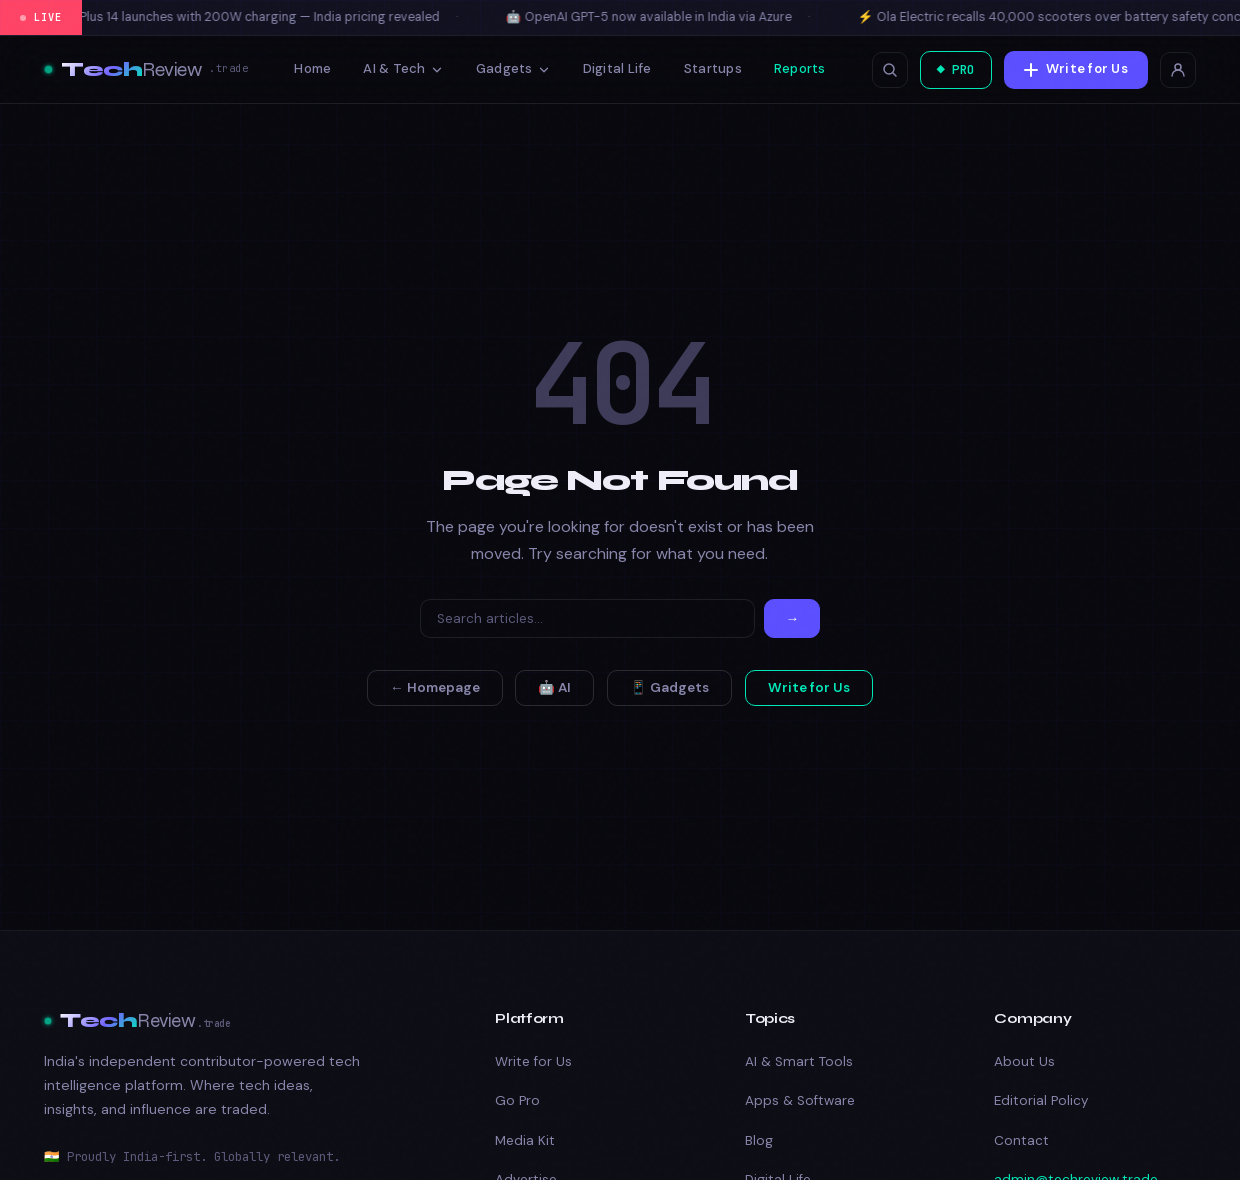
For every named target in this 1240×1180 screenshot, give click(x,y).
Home (309, 68)
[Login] (1178, 70)
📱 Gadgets (669, 687)
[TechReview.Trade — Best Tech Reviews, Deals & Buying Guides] (146, 70)
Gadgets (509, 68)
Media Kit (525, 1140)
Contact (1021, 1140)
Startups (709, 68)
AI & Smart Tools (799, 1061)
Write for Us (1076, 68)
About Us (1024, 1061)
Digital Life (613, 68)
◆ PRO (951, 69)
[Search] (587, 618)
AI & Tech (400, 68)
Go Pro (517, 1100)
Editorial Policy (1041, 1100)
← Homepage (435, 687)
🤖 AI (554, 687)
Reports (796, 68)
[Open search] (882, 70)
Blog (759, 1140)
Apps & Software (800, 1100)
